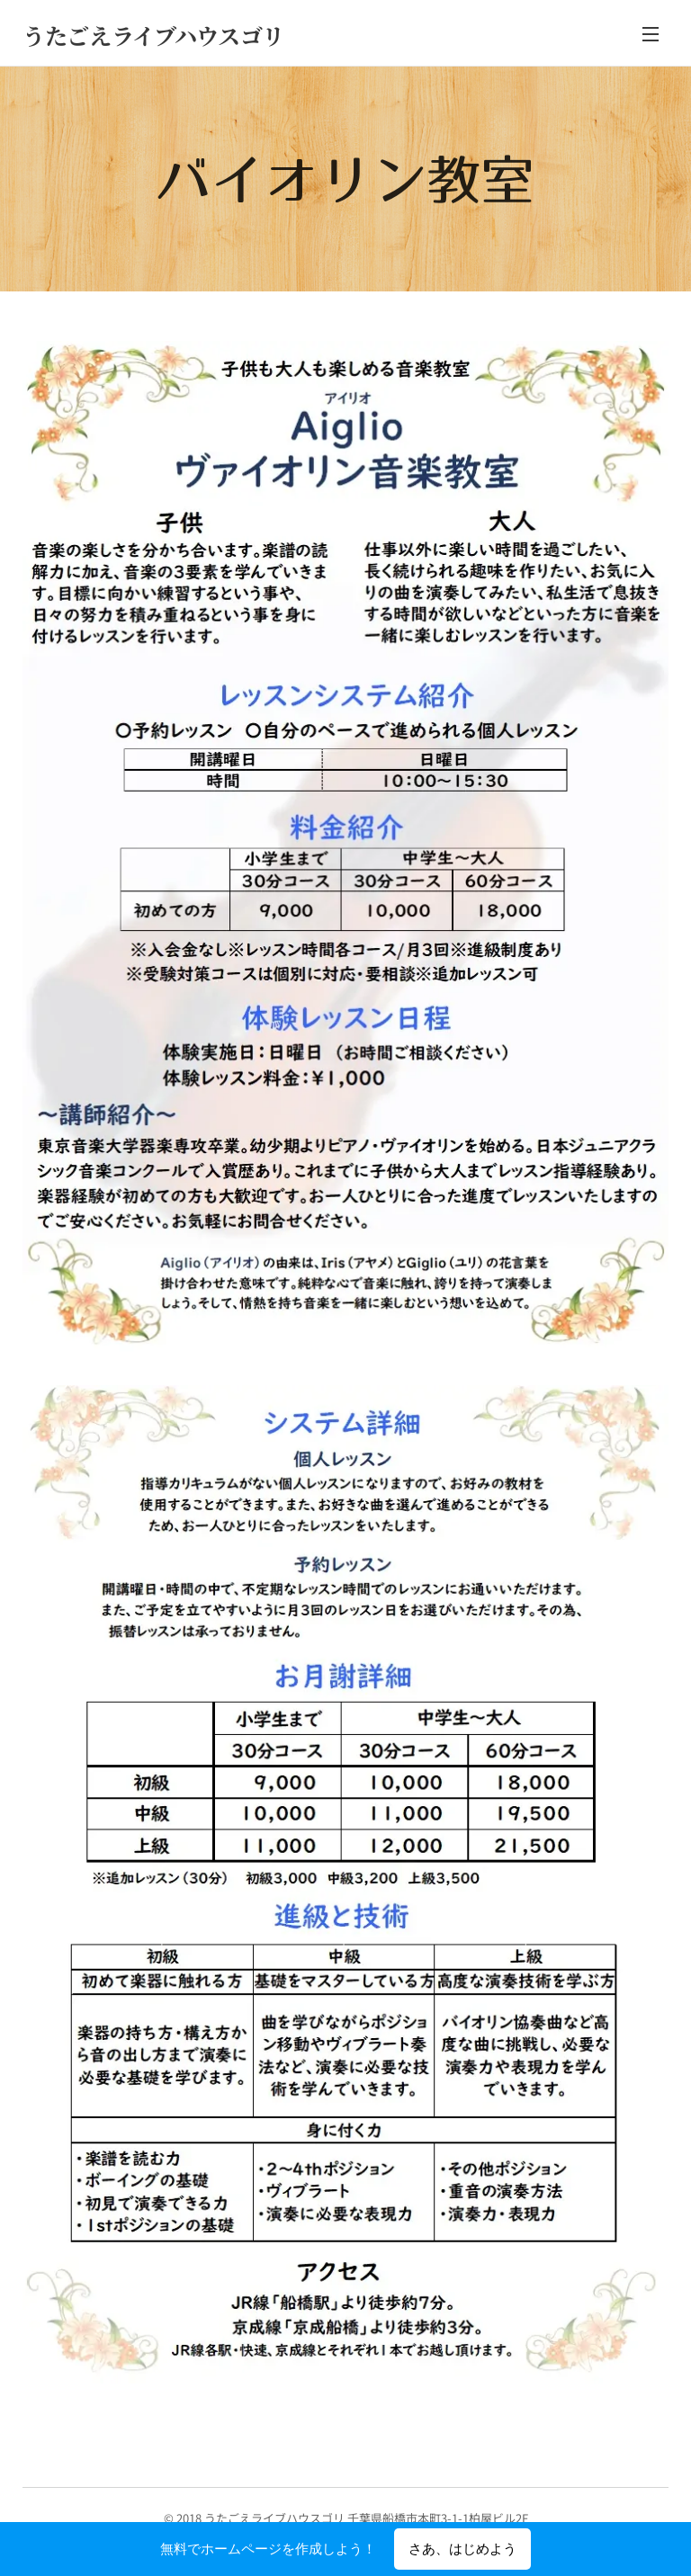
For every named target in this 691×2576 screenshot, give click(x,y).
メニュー (650, 34)
